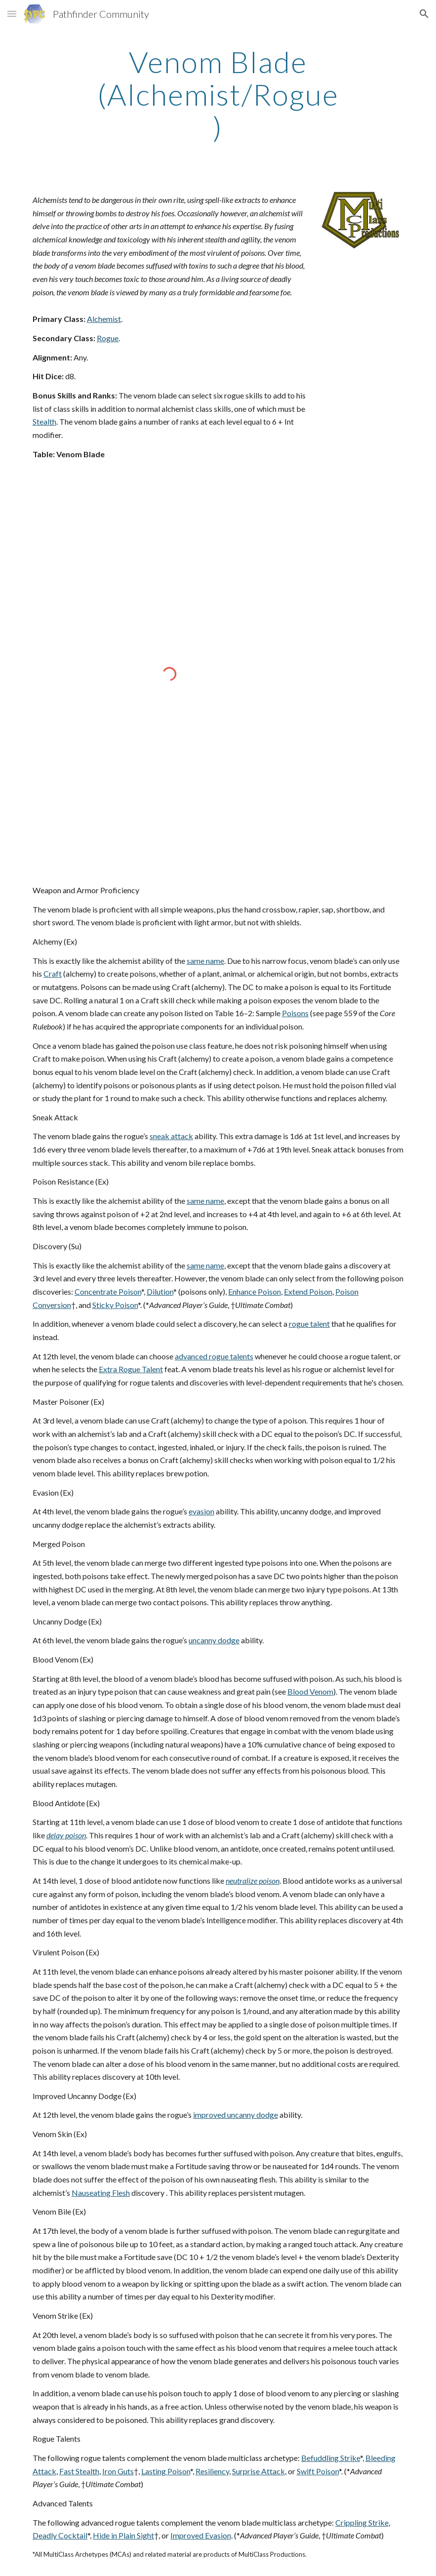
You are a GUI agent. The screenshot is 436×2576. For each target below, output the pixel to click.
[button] (12, 13)
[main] (218, 94)
